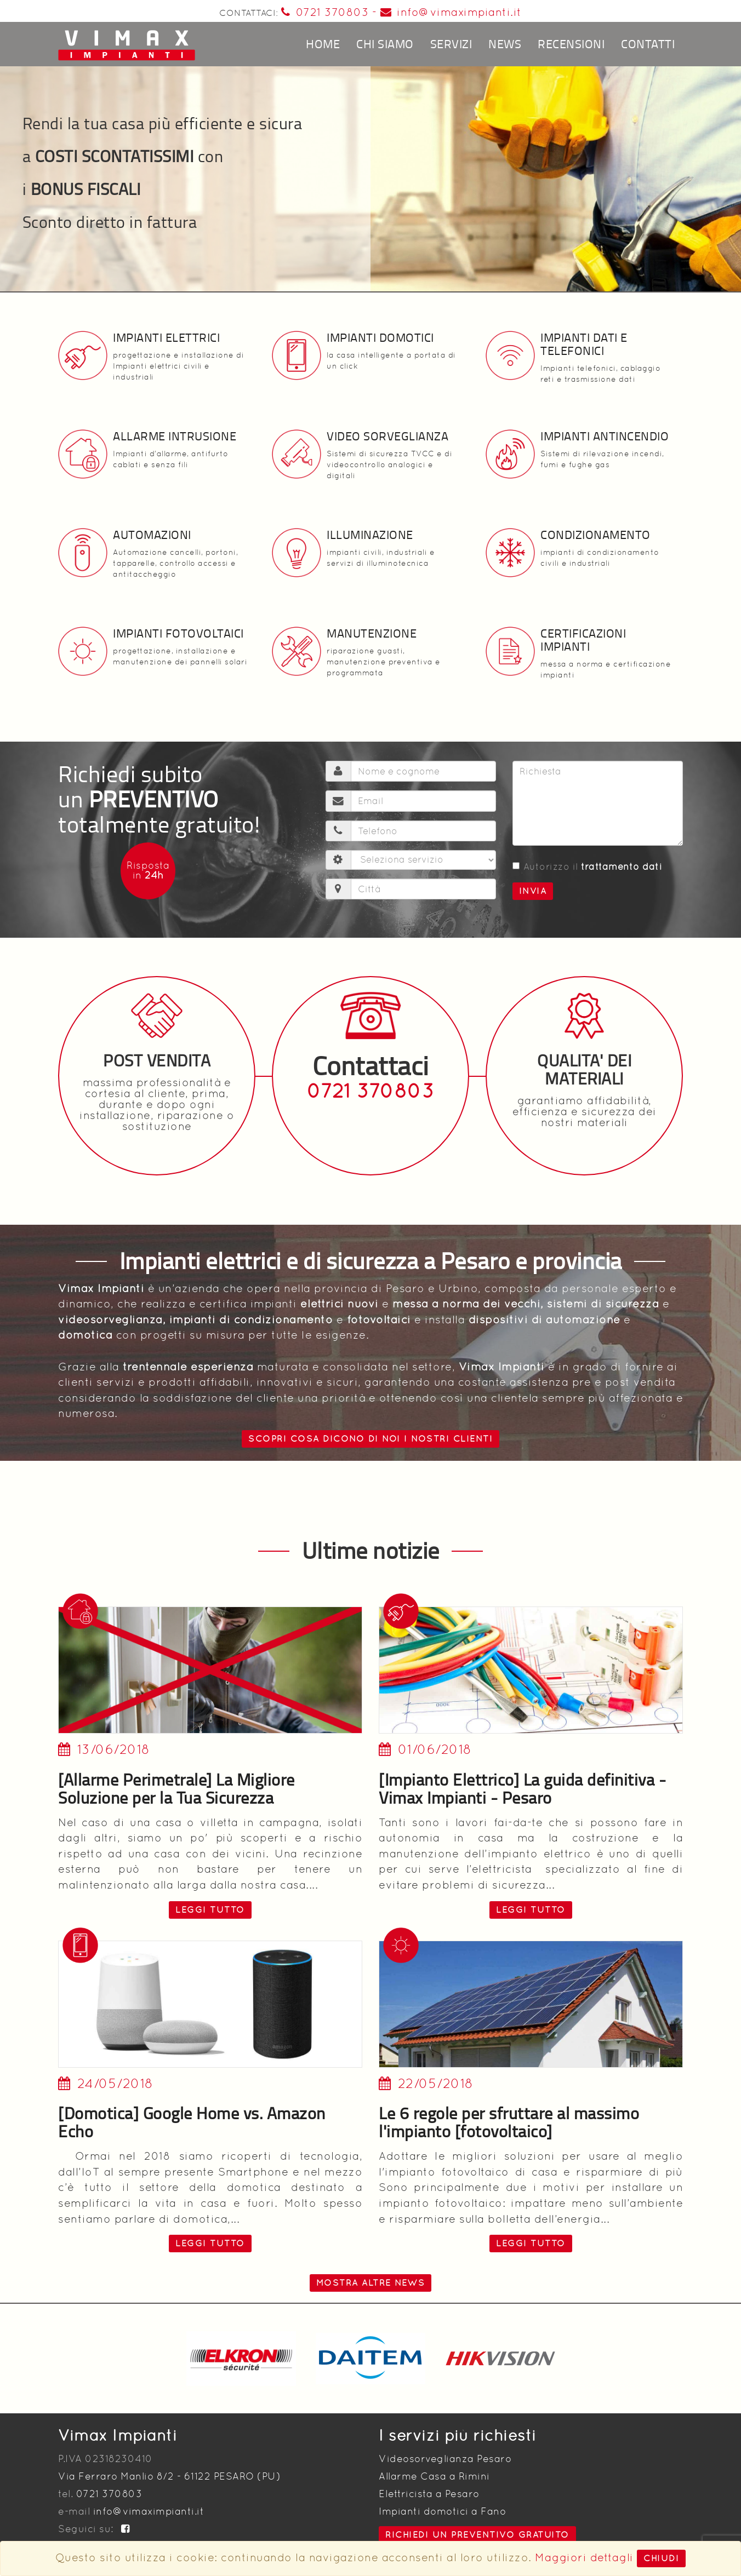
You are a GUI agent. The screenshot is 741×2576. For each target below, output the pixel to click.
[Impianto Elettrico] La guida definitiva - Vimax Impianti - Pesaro (522, 1788)
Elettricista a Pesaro (429, 2493)
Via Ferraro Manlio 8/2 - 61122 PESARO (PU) (169, 2476)
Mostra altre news (370, 2282)
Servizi (451, 43)
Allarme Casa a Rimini (434, 2476)
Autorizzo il (587, 866)
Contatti (648, 43)
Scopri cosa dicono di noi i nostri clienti (370, 1438)
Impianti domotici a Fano (442, 2511)
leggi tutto (210, 1909)
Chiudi (661, 2558)
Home (323, 43)
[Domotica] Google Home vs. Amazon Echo (192, 2122)
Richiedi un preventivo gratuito (477, 2534)
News (504, 43)
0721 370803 (324, 12)
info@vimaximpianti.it (451, 12)
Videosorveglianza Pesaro (445, 2458)
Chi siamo (385, 43)
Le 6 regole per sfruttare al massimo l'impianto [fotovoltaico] (509, 2122)
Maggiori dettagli (584, 2557)
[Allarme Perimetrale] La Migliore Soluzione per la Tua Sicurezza (176, 1788)
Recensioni (571, 43)
